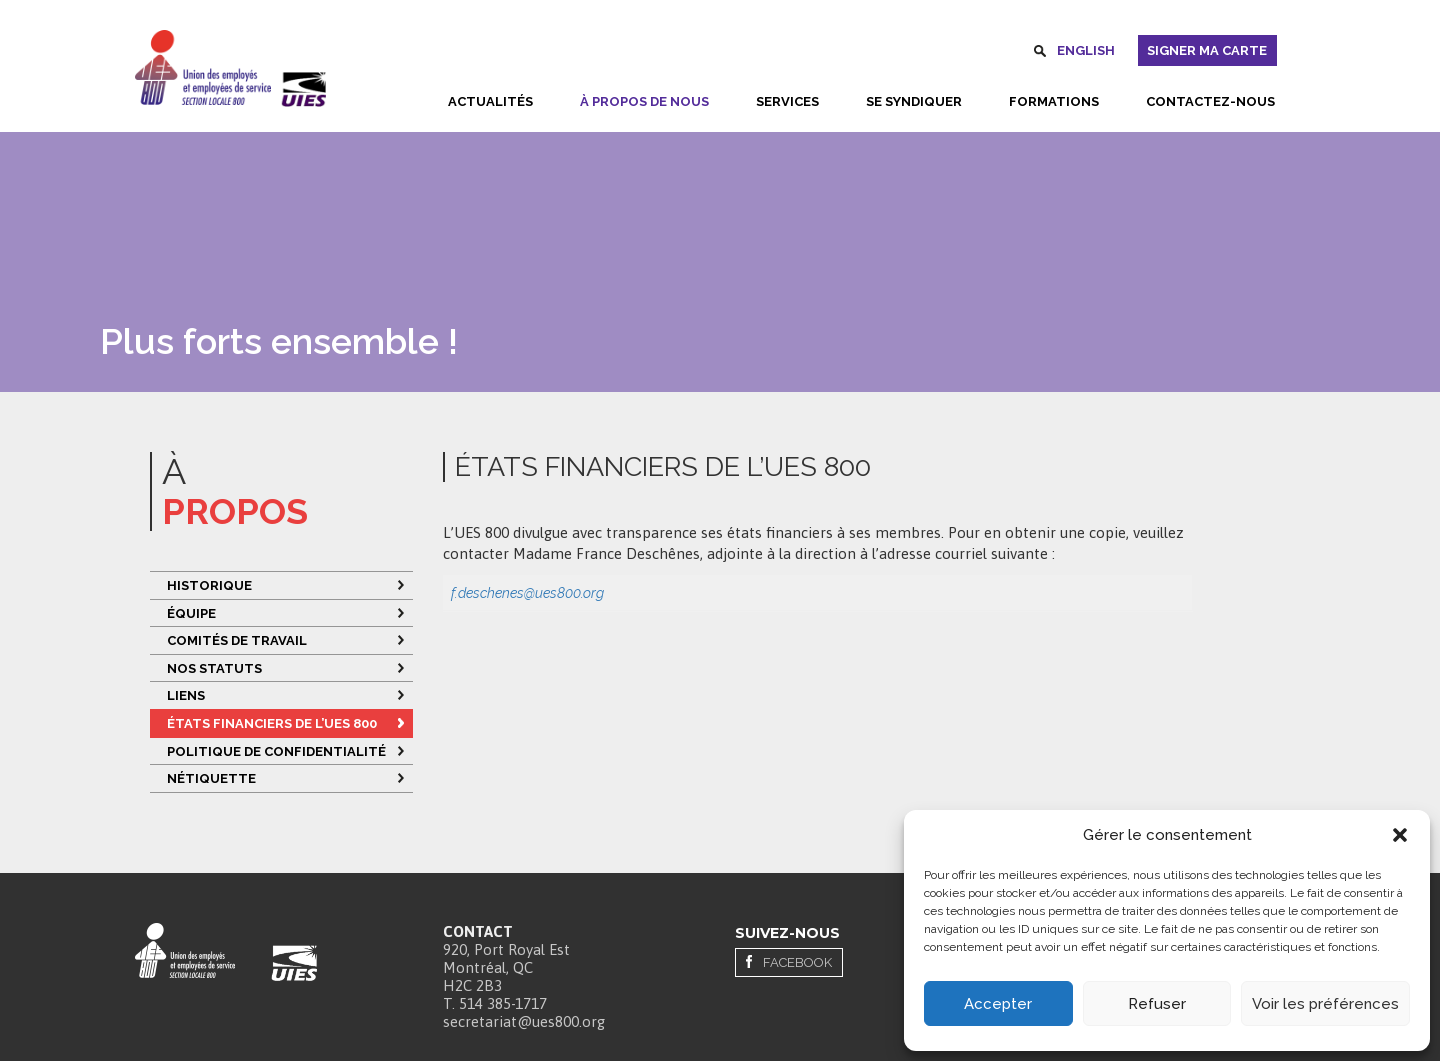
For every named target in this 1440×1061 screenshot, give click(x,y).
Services (787, 101)
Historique (209, 585)
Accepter (998, 1004)
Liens (186, 695)
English (1086, 50)
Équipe (191, 613)
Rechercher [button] (1040, 54)
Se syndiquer (914, 101)
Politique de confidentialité (278, 751)
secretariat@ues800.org (524, 1021)
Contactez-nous (1210, 101)
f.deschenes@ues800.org (527, 593)
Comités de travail (237, 640)
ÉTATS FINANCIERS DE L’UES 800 (272, 723)
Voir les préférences (1325, 1004)
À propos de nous (644, 101)
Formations (1054, 101)
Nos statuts (214, 668)
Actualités (490, 101)
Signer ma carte (1207, 50)
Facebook (797, 962)
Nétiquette (211, 778)
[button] (1400, 835)
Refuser (1157, 1004)
